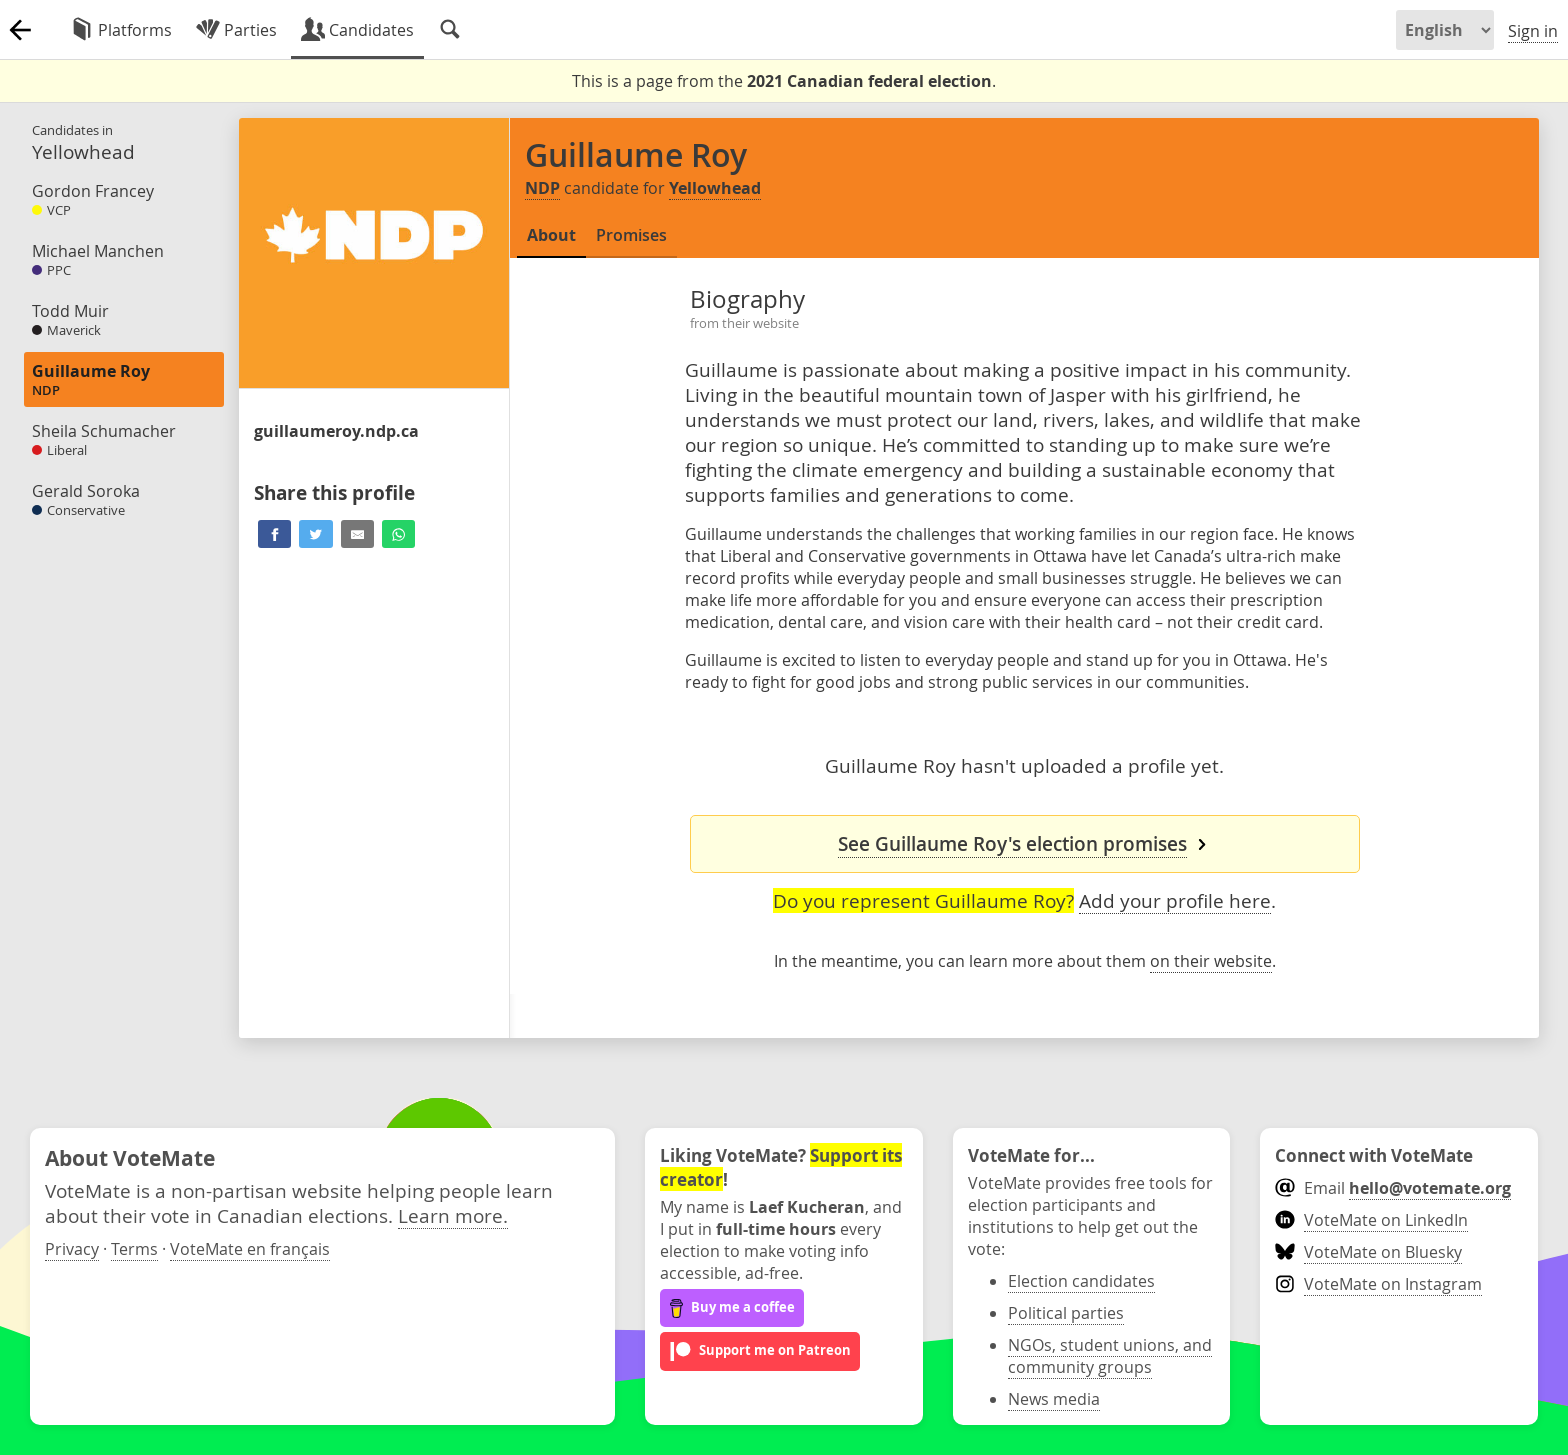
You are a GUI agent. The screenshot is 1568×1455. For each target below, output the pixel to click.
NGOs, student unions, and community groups (1110, 1356)
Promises (631, 235)
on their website (1211, 961)
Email (1392, 1188)
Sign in (1533, 31)
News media (1054, 1399)
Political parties (1066, 1313)
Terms (134, 1249)
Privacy (72, 1249)
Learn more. (453, 1215)
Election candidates (1081, 1281)
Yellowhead (715, 188)
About (551, 235)
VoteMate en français (250, 1249)
